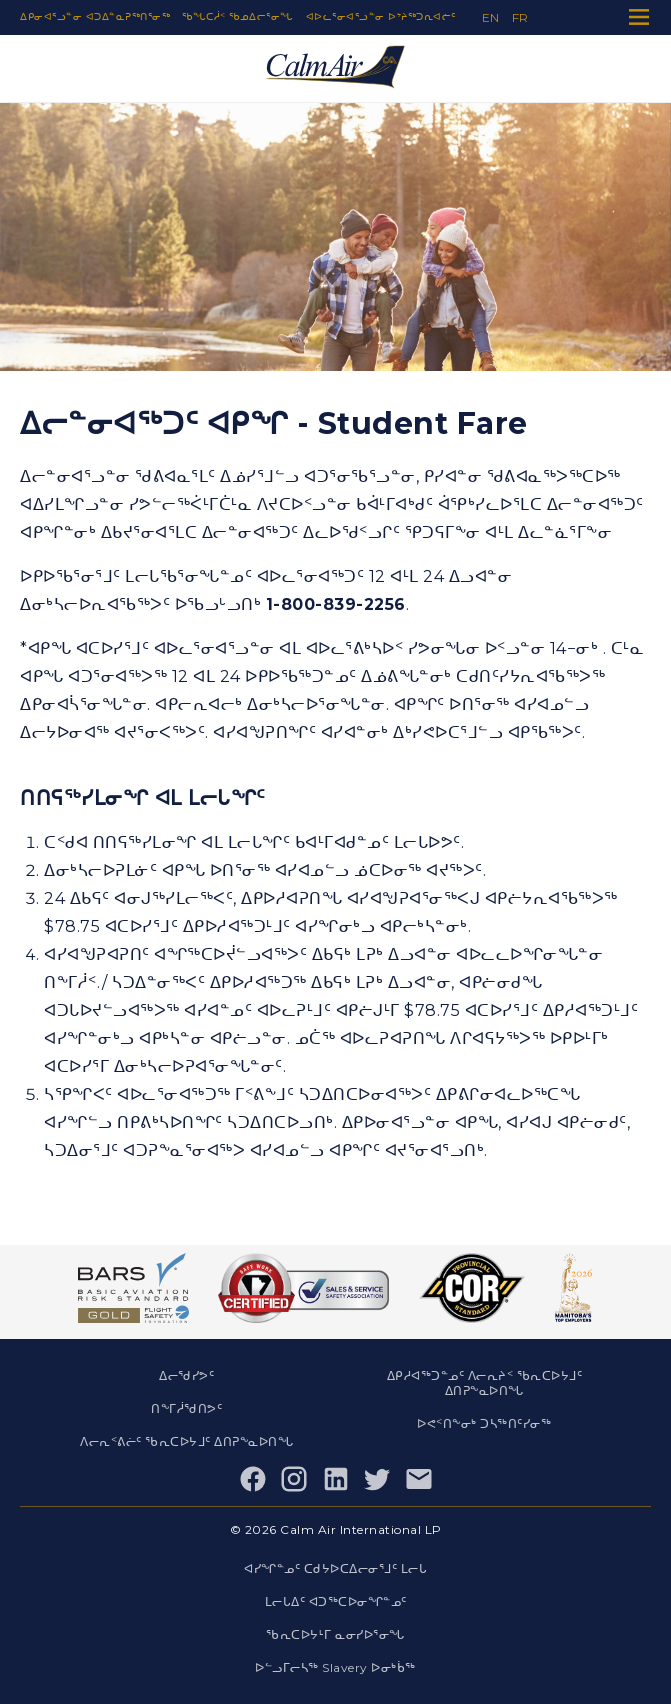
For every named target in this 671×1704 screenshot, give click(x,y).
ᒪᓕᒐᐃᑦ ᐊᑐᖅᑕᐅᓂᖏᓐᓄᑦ (336, 1601)
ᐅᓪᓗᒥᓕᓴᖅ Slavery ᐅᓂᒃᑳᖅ (335, 1667)
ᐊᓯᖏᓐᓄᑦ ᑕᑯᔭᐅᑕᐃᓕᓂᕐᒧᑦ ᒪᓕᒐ (335, 1568)
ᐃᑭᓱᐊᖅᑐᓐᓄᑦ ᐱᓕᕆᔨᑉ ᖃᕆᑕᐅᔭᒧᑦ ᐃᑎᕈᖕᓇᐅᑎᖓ (485, 1383)
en (491, 17)
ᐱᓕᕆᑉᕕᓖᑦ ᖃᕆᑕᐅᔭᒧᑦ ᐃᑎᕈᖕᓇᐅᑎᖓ (186, 1441)
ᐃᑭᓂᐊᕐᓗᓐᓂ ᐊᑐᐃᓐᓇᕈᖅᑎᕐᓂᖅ (95, 16)
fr (520, 17)
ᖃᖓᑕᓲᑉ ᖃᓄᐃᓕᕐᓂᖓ (238, 16)
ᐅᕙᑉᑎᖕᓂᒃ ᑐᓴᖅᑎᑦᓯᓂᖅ (484, 1423)
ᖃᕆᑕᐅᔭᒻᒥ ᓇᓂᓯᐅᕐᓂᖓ (335, 1634)
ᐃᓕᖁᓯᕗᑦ (186, 1375)
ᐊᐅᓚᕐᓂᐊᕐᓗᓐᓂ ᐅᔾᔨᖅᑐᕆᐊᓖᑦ (381, 16)
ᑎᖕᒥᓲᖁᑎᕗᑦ (186, 1408)
